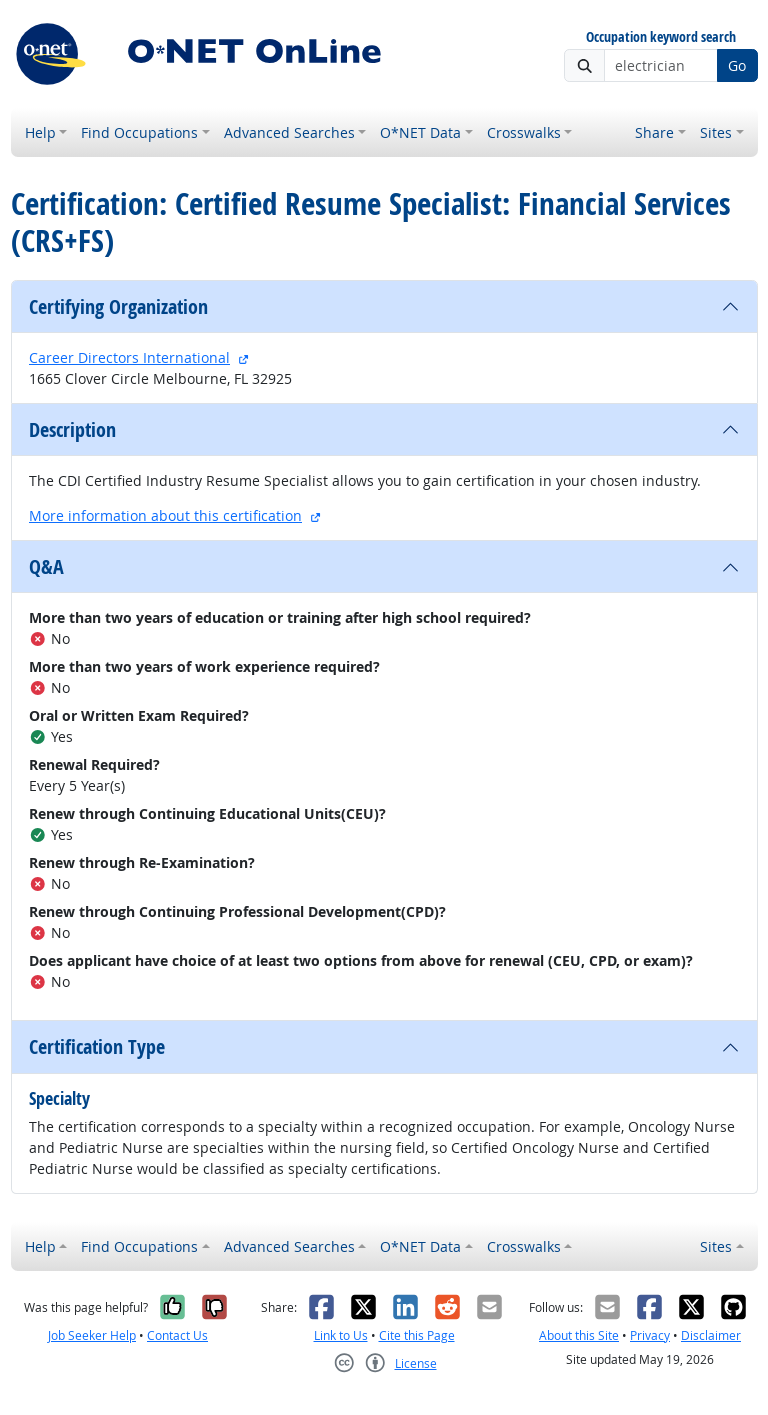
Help (40, 132)
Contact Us (177, 1335)
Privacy (650, 1335)
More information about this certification (165, 515)
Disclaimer (711, 1335)
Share (654, 132)
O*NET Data (420, 132)
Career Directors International (129, 357)
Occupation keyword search (661, 37)
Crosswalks (524, 132)
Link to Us (341, 1335)
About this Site (579, 1335)
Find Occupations (139, 132)
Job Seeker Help (92, 1335)
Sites (716, 132)
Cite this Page (417, 1335)
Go (737, 65)
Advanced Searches (289, 132)
